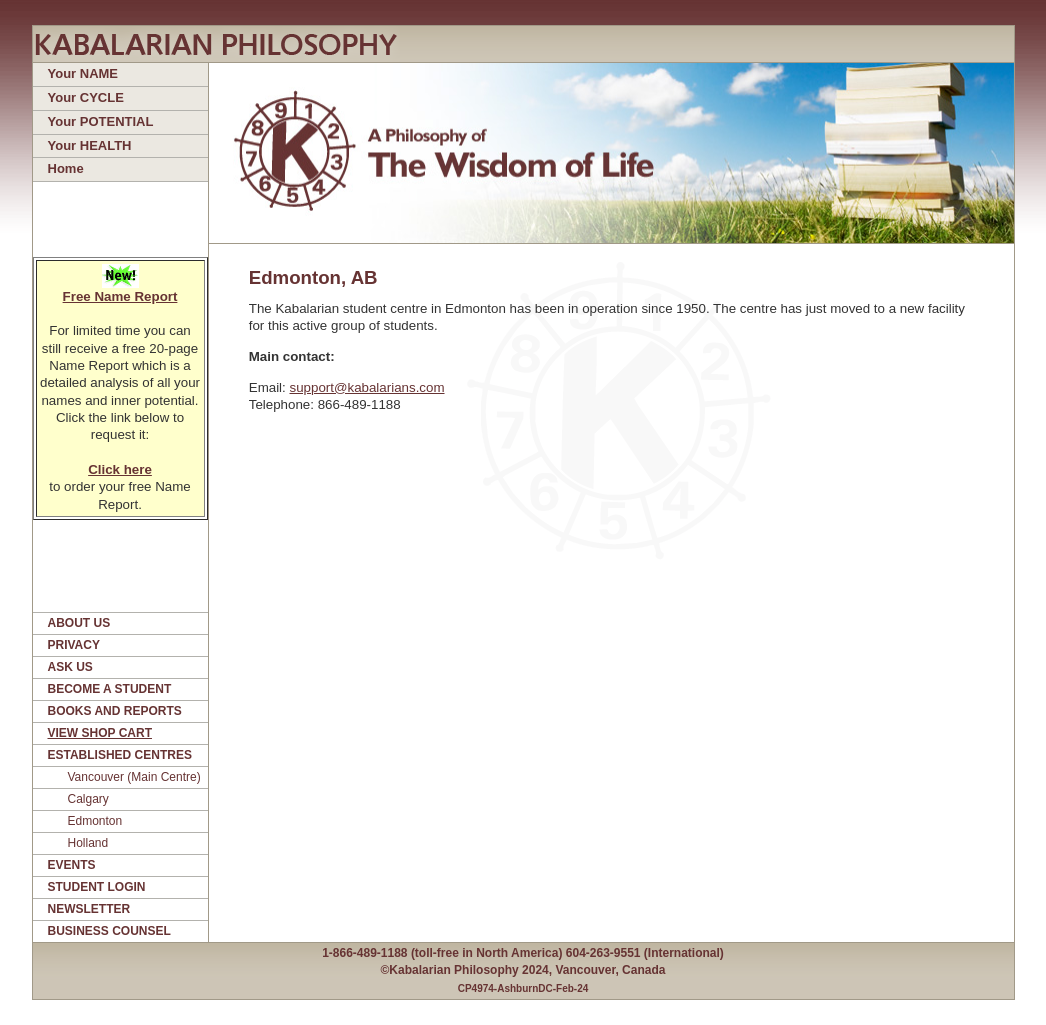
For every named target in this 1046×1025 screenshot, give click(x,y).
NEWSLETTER (89, 909)
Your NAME (83, 73)
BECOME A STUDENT (110, 689)
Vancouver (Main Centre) (134, 777)
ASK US (70, 667)
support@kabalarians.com (366, 387)
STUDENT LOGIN (97, 887)
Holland (88, 843)
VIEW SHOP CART (100, 733)
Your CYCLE (86, 97)
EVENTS (72, 865)
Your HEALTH (90, 145)
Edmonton (95, 821)
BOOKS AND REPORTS (115, 711)
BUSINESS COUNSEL (109, 931)
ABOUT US (79, 623)
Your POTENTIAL (101, 121)
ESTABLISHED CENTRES (120, 755)
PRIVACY (74, 645)
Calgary (88, 799)
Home (66, 168)
